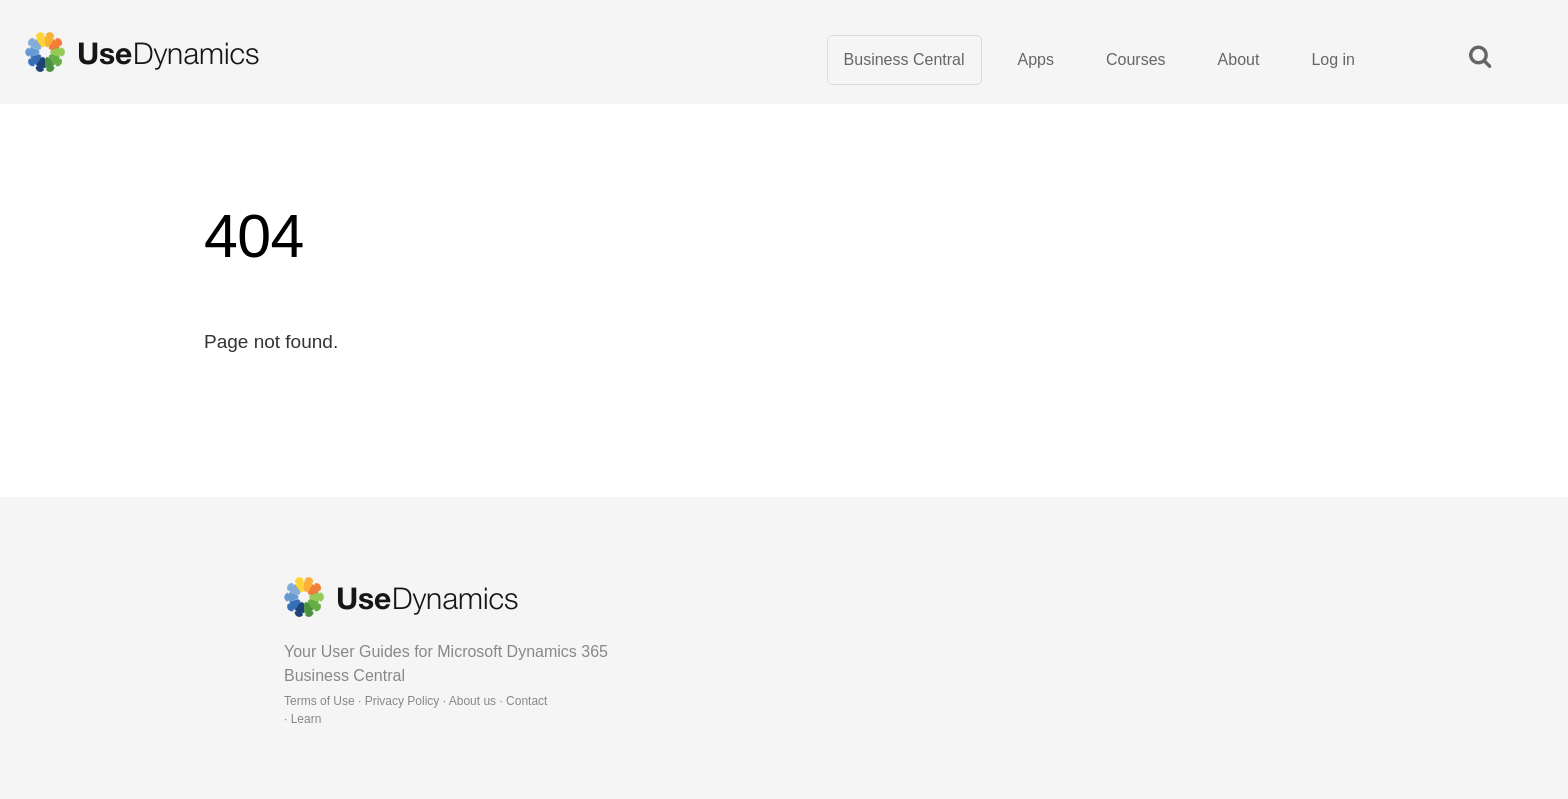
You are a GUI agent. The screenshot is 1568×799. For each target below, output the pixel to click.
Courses (1136, 59)
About (1239, 59)
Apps (1036, 59)
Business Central (904, 59)
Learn (306, 719)
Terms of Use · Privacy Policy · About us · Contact (415, 701)
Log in (1333, 59)
